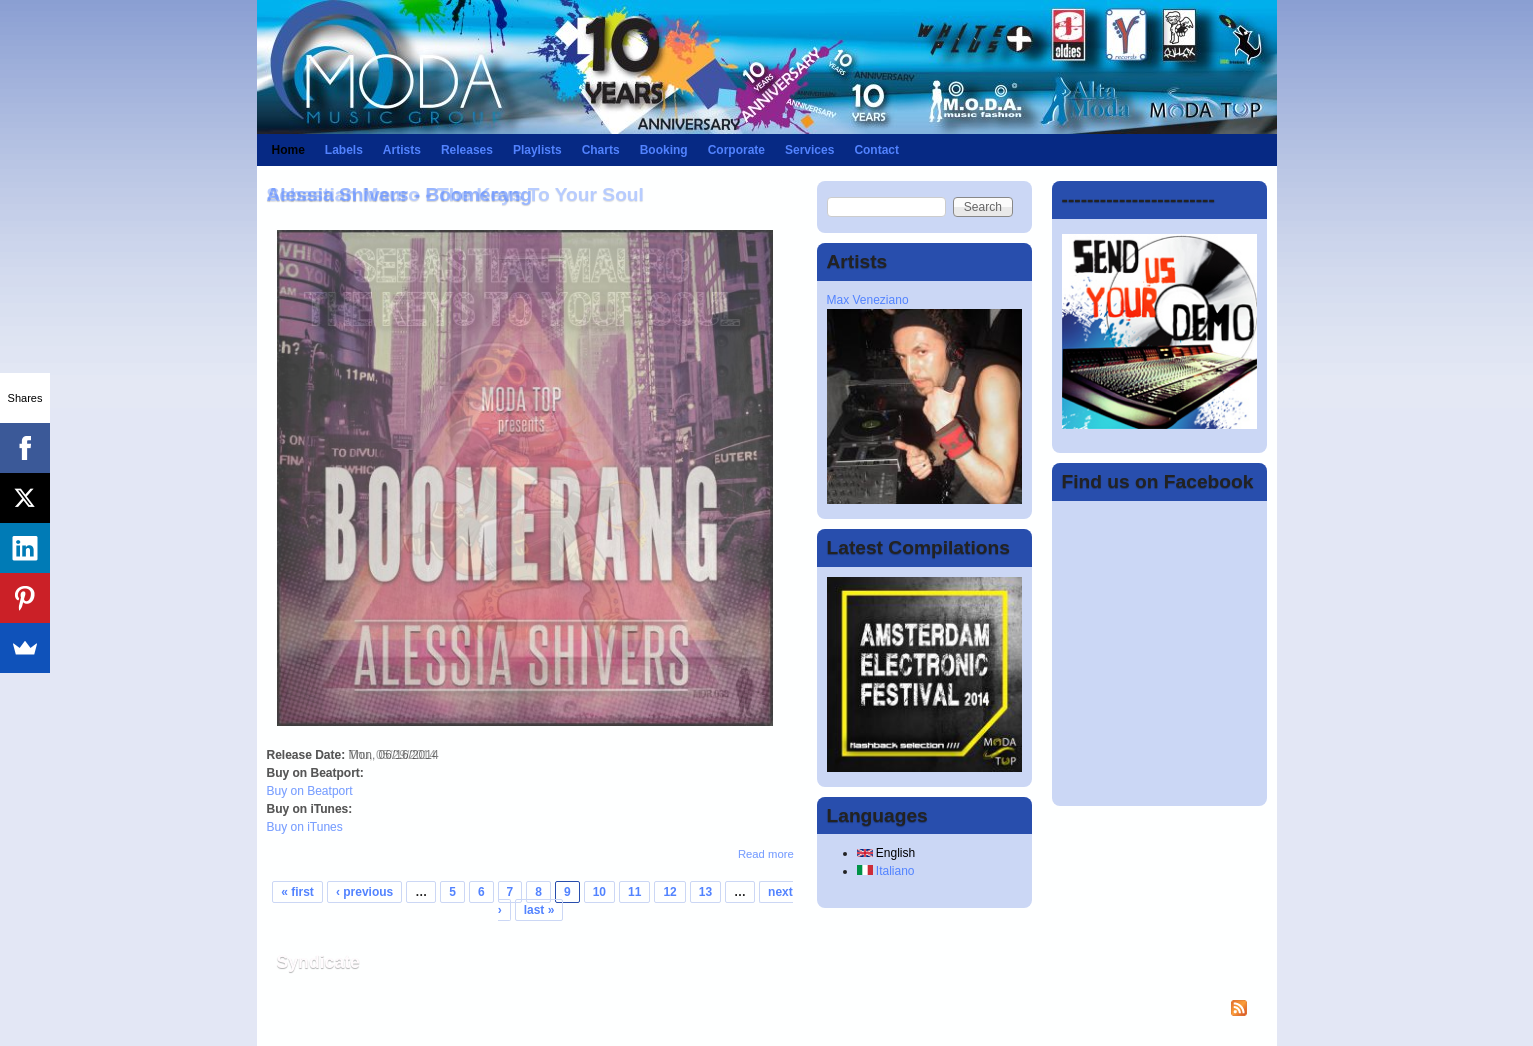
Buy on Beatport (310, 791)
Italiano (886, 871)
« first (297, 892)
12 (669, 892)
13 (705, 892)
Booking (664, 150)
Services (809, 150)
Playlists (537, 150)
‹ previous (364, 892)
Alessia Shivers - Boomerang (400, 194)
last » (539, 910)
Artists (402, 150)
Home (288, 150)
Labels (344, 150)
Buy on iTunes (305, 827)
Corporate (736, 150)
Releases (467, 150)
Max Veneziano (868, 300)
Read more (766, 854)
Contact (876, 150)
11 (634, 892)
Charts (601, 150)
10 (599, 892)
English (886, 853)
